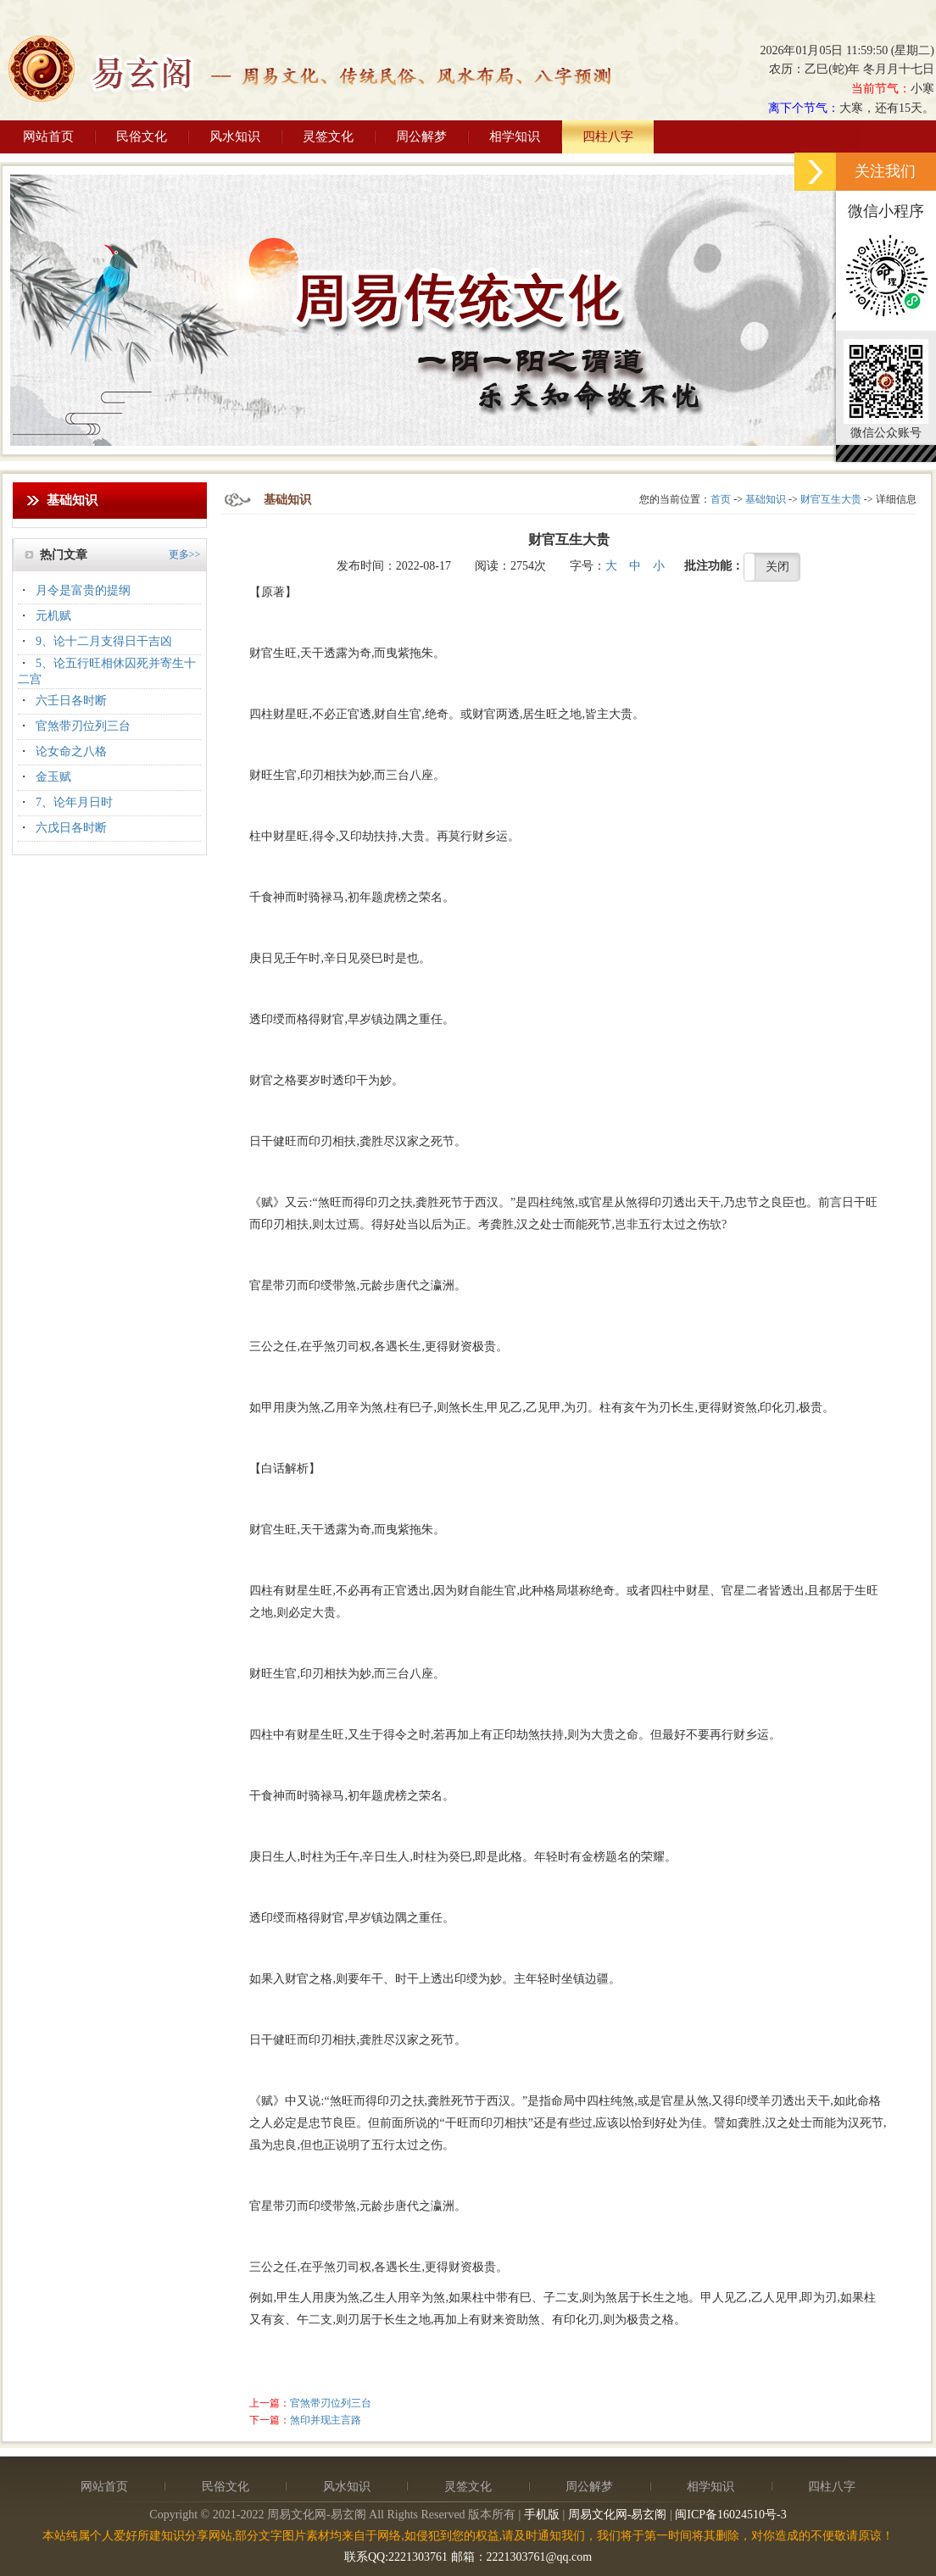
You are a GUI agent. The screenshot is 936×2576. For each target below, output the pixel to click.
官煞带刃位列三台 (83, 726)
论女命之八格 (71, 751)
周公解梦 (421, 136)
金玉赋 (53, 777)
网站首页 (48, 136)
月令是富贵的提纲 (83, 590)
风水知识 (234, 136)
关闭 (777, 566)
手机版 (542, 2514)
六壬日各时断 (71, 700)
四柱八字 (607, 136)
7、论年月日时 (74, 802)
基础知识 (765, 499)
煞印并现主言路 (325, 2420)
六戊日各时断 (71, 827)
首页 (720, 499)
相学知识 (514, 136)
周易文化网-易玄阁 (617, 2514)
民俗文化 (141, 136)
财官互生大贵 (830, 499)
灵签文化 (328, 136)
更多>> (185, 554)
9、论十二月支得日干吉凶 (104, 641)
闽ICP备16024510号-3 (730, 2514)
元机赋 (53, 615)
